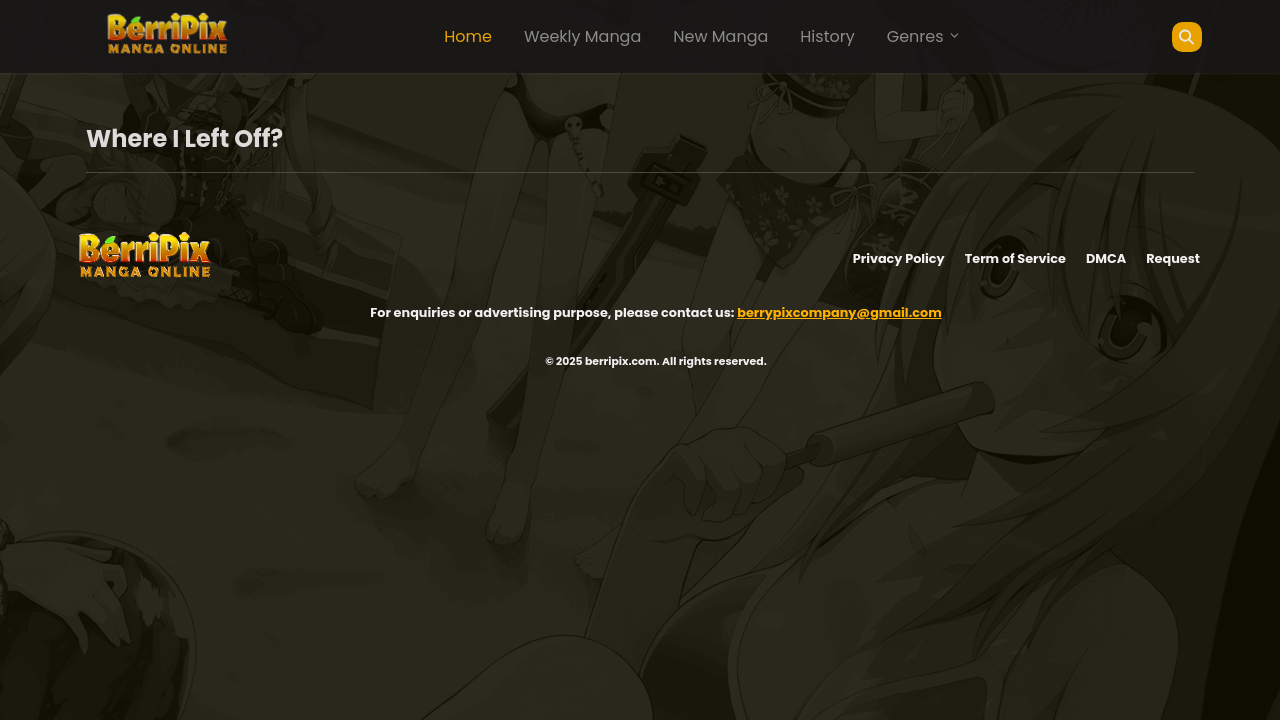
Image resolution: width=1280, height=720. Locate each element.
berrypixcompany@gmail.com (839, 312)
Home (468, 36)
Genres (924, 36)
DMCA (1106, 258)
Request (1173, 258)
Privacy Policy (899, 258)
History (827, 36)
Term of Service (1015, 258)
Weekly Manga (582, 36)
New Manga (720, 36)
